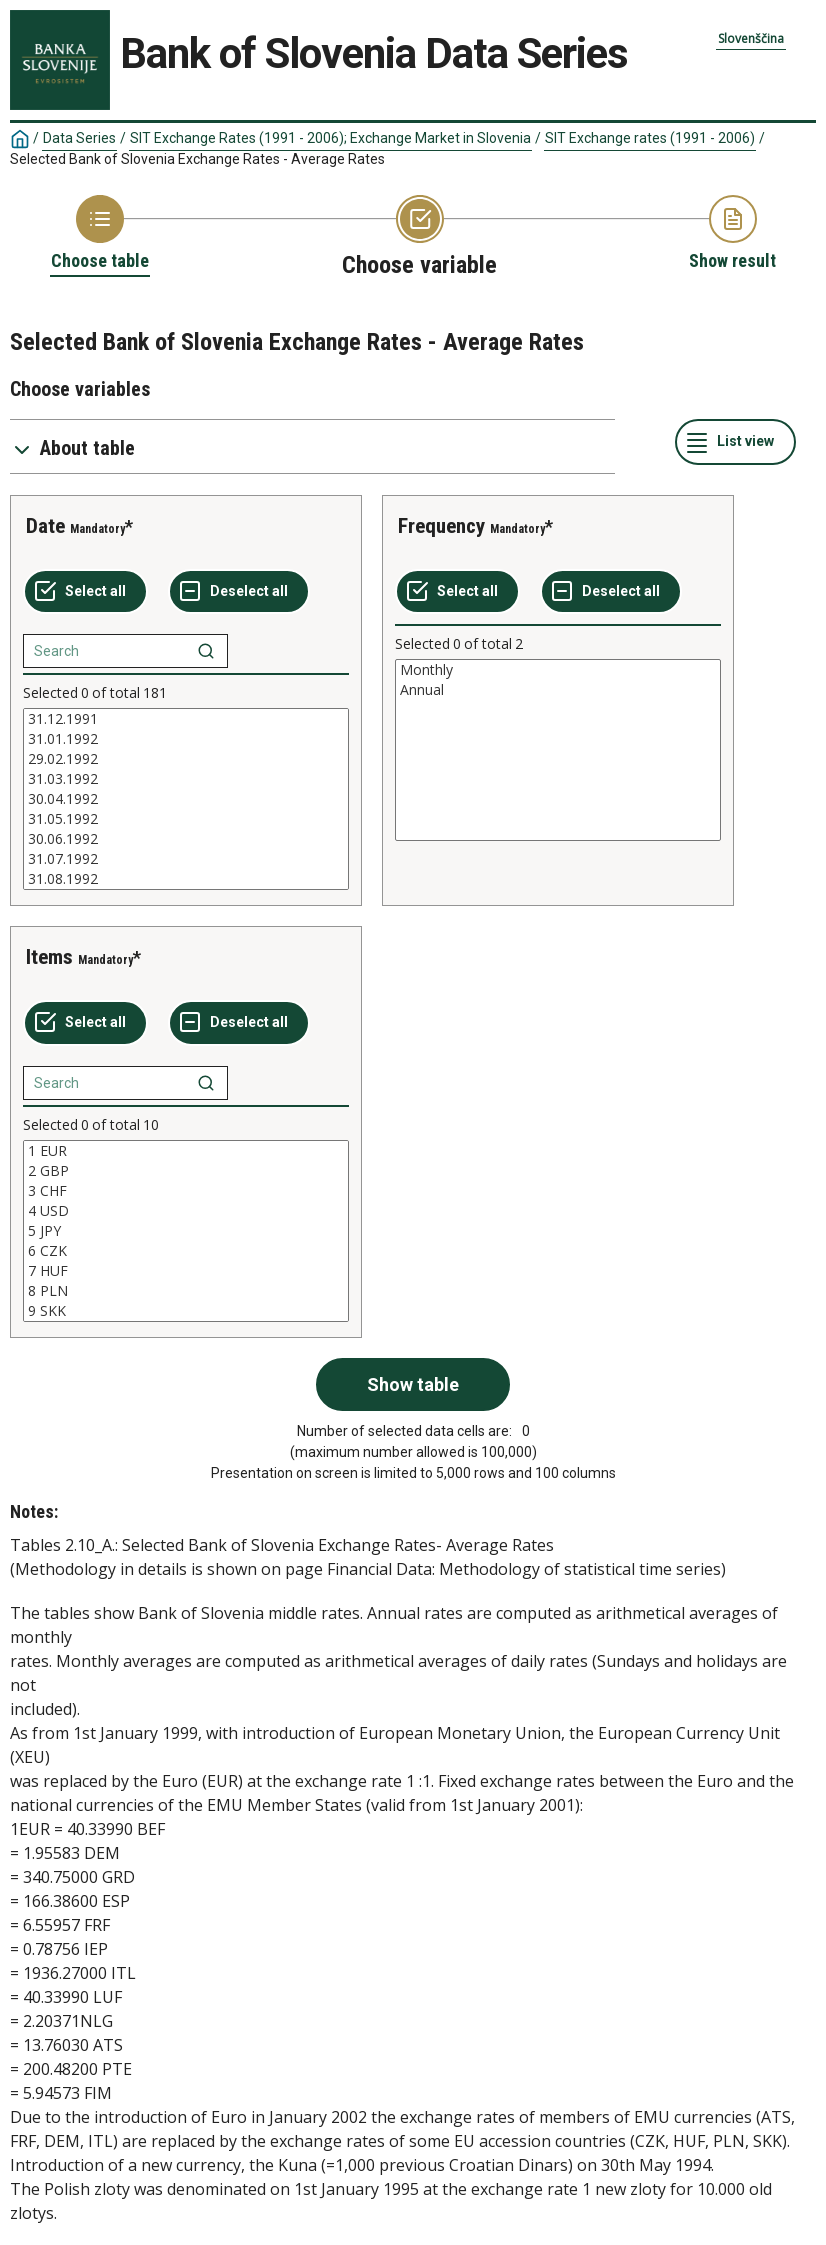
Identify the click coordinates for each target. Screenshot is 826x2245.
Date (45, 526)
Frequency (441, 526)
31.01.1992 (186, 739)
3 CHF (186, 1191)
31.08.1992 (186, 879)
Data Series (79, 138)
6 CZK (186, 1251)
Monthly (558, 670)
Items (49, 957)
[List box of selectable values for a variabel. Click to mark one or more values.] (186, 799)
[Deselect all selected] (239, 592)
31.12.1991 (186, 719)
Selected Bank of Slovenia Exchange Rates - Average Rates (197, 159)
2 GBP (186, 1171)
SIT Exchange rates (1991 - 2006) (650, 138)
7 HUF (186, 1271)
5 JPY (186, 1231)
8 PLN (186, 1291)
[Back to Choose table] (100, 234)
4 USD (186, 1211)
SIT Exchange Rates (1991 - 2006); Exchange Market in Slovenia (330, 138)
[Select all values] (85, 592)
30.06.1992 (186, 839)
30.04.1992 (186, 799)
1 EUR (186, 1151)
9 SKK (186, 1311)
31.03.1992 (186, 779)
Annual (558, 690)
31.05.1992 (186, 819)
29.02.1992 (186, 759)
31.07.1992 (186, 859)
